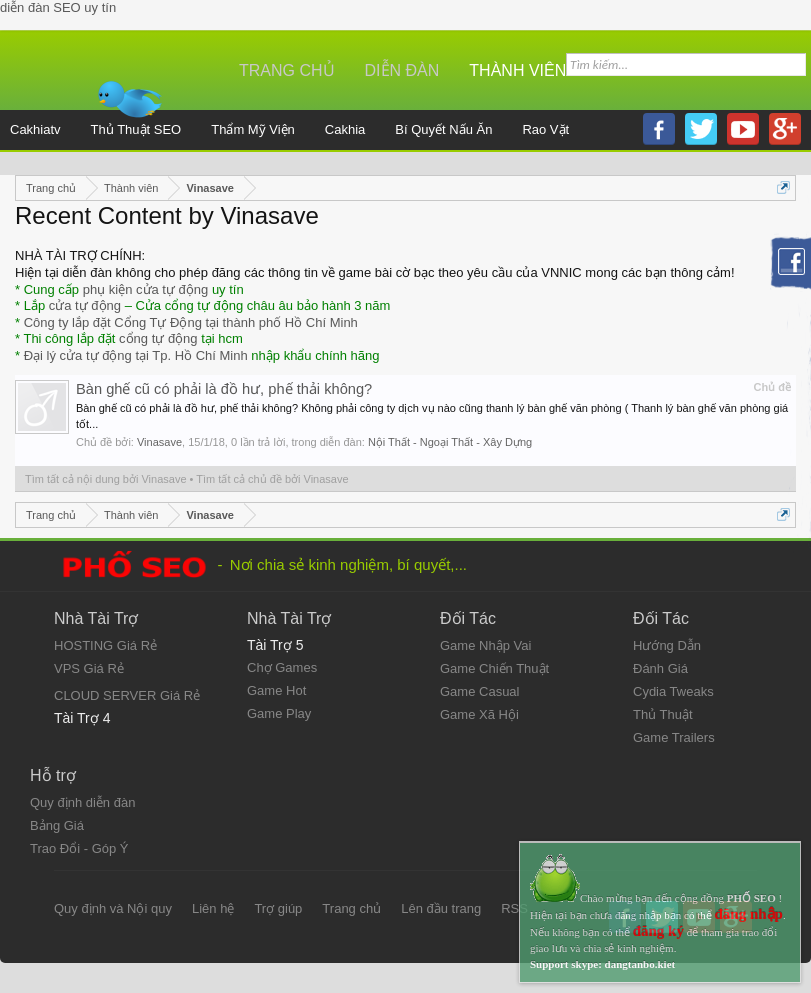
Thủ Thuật (663, 714)
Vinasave (159, 442)
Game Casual (479, 691)
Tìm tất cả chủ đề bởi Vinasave (272, 479)
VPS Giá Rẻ (89, 668)
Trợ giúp (278, 908)
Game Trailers (674, 737)
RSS (514, 908)
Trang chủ (287, 70)
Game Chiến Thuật (494, 668)
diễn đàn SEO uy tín (58, 7)
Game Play (279, 713)
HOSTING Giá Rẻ (105, 645)
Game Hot (276, 690)
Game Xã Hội (479, 714)
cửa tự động (85, 305)
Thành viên (517, 70)
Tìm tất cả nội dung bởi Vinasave (106, 479)
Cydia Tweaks (673, 691)
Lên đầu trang (441, 908)
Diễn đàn (402, 70)
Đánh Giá (660, 668)
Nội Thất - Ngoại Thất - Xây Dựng (450, 442)
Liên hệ (213, 908)
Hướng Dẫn (667, 645)
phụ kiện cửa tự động (146, 289)
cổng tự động (158, 338)
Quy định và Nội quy (113, 908)
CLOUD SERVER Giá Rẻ (127, 695)
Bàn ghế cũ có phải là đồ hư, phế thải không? (224, 389)
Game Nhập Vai (485, 645)
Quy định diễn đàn (82, 802)
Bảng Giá (57, 825)
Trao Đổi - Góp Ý (79, 848)
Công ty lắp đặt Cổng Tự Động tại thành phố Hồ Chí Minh (191, 322)
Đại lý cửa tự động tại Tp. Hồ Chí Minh (136, 355)
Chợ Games (282, 667)
